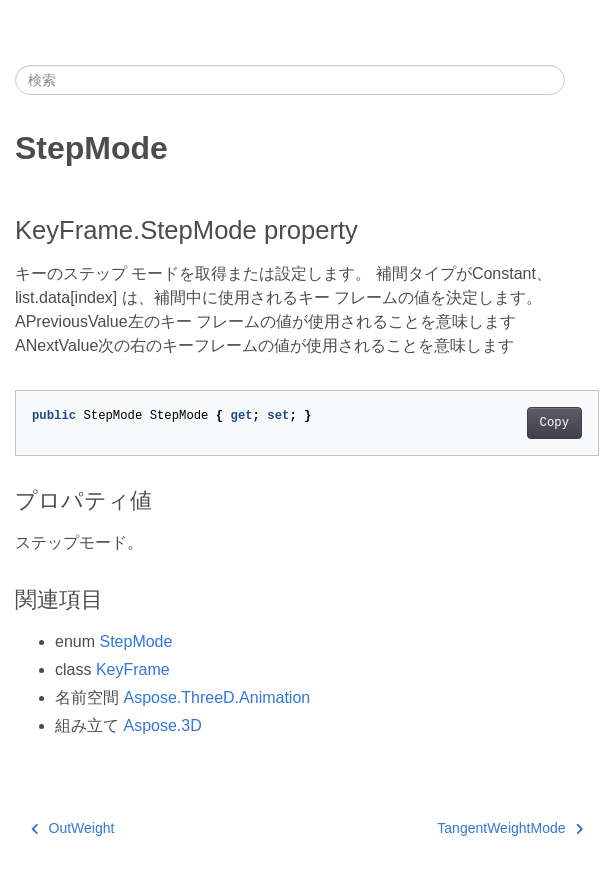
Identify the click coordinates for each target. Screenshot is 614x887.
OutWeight (72, 828)
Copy (554, 423)
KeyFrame (133, 669)
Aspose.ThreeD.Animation (216, 697)
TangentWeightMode (510, 828)
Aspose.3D (162, 725)
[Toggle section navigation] (582, 80)
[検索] (290, 80)
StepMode (135, 641)
